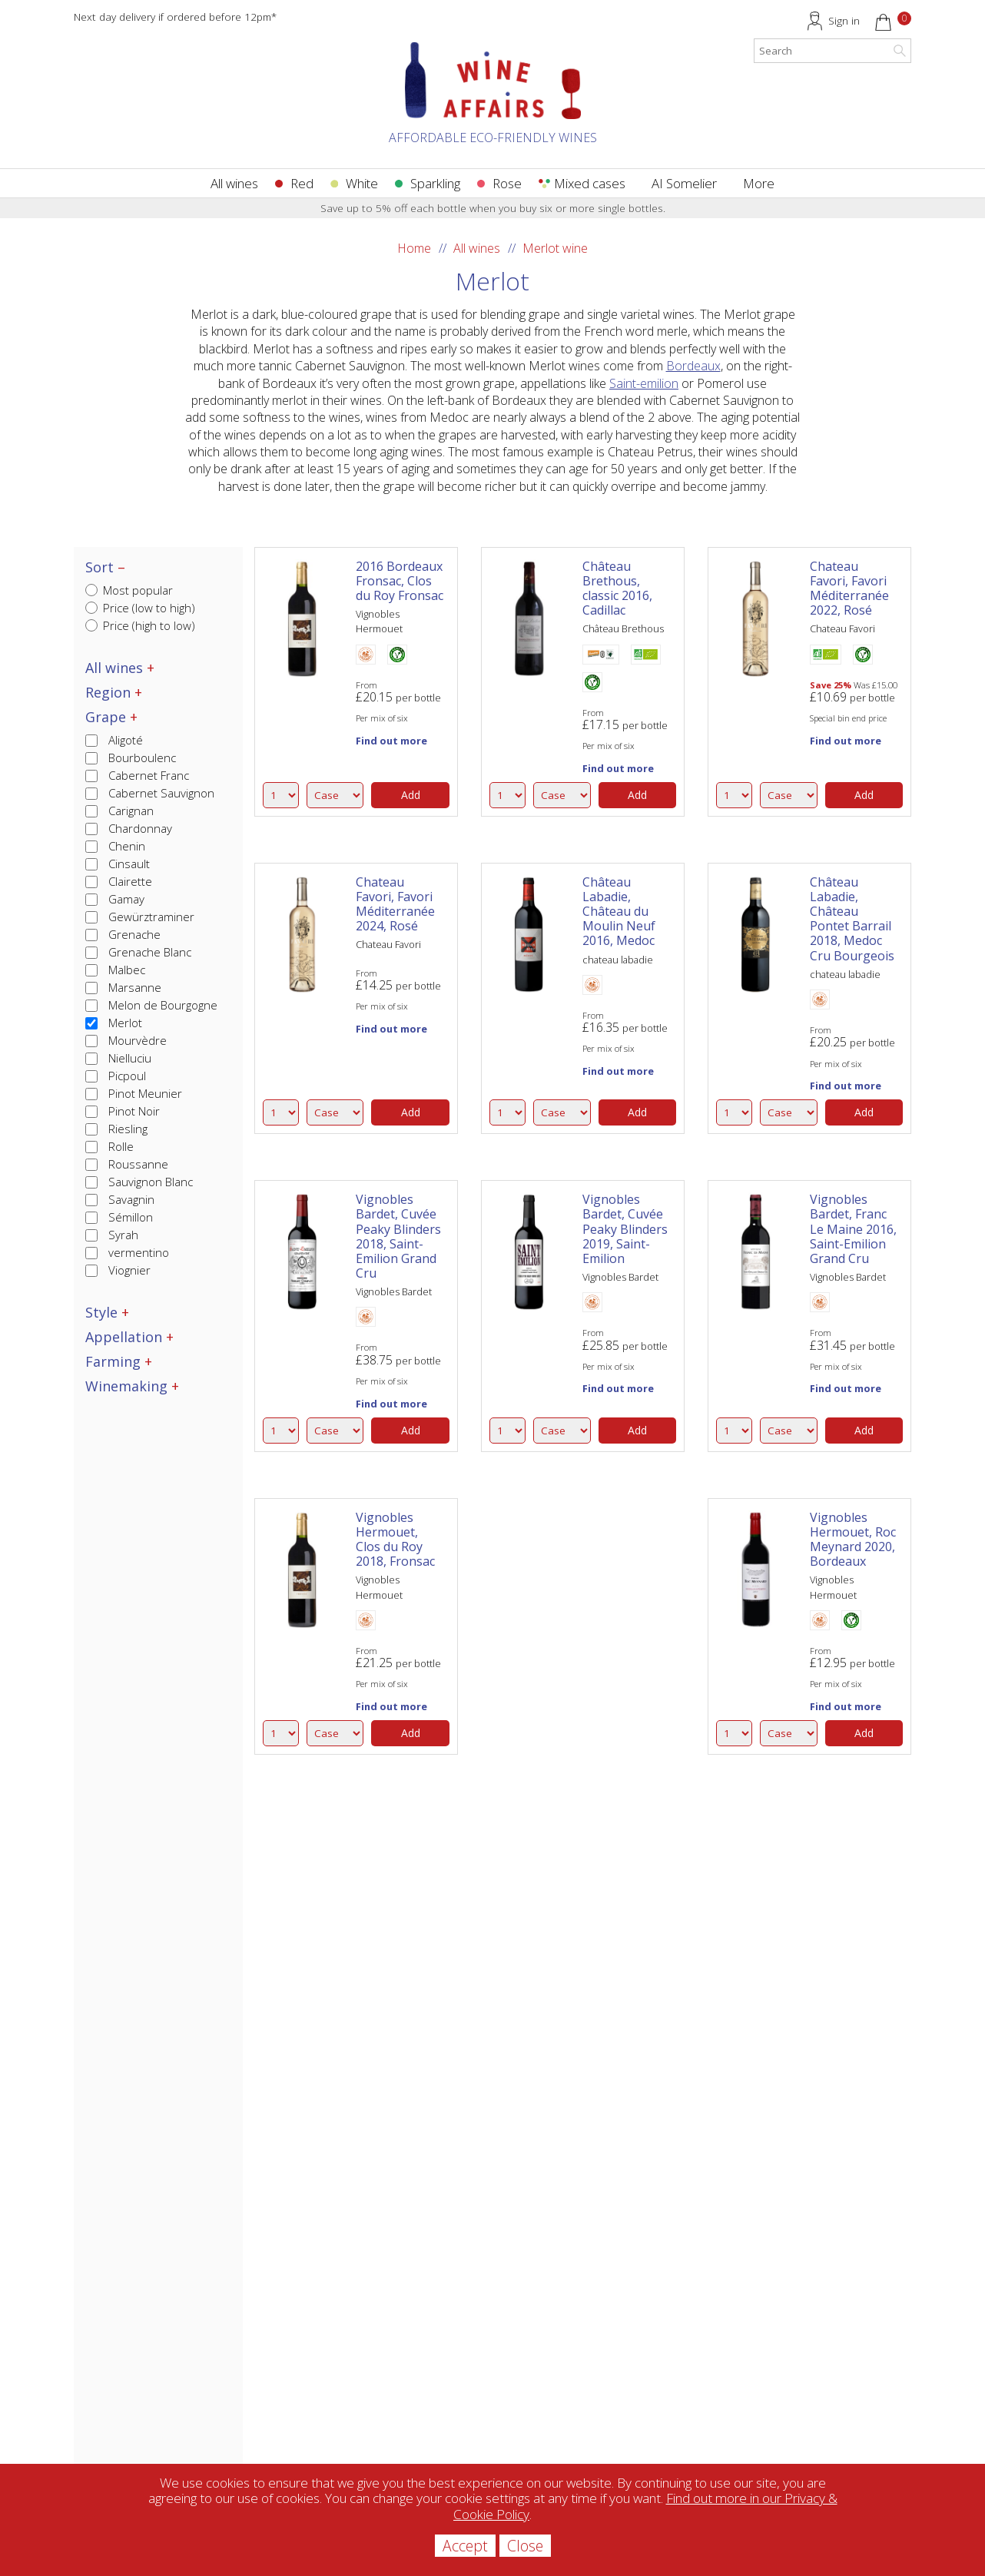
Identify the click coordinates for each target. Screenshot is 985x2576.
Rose (507, 183)
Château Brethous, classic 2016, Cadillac (617, 588)
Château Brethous (623, 628)
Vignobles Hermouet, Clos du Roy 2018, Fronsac (395, 1539)
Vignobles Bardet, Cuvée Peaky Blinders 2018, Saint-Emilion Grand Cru (398, 1236)
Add (410, 794)
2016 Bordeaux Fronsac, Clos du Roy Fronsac (399, 581)
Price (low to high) (140, 608)
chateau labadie (617, 959)
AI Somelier (684, 183)
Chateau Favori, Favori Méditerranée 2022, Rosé (849, 588)
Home (414, 248)
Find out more (391, 741)
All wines (234, 183)
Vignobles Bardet (394, 1291)
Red (301, 183)
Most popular (129, 590)
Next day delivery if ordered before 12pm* (175, 16)
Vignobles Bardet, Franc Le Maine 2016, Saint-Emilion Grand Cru (853, 1229)
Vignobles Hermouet (379, 621)
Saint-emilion (643, 383)
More (758, 183)
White (362, 183)
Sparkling (435, 183)
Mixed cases (589, 183)
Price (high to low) (140, 625)
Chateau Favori (842, 628)
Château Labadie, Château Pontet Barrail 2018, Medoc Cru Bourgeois (852, 919)
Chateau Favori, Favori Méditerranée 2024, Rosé (395, 904)
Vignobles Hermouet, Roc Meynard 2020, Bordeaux (853, 1539)
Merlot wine (555, 248)
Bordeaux (693, 365)
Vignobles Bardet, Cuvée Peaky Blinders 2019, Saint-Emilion (625, 1229)
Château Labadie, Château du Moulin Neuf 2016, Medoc (618, 912)
